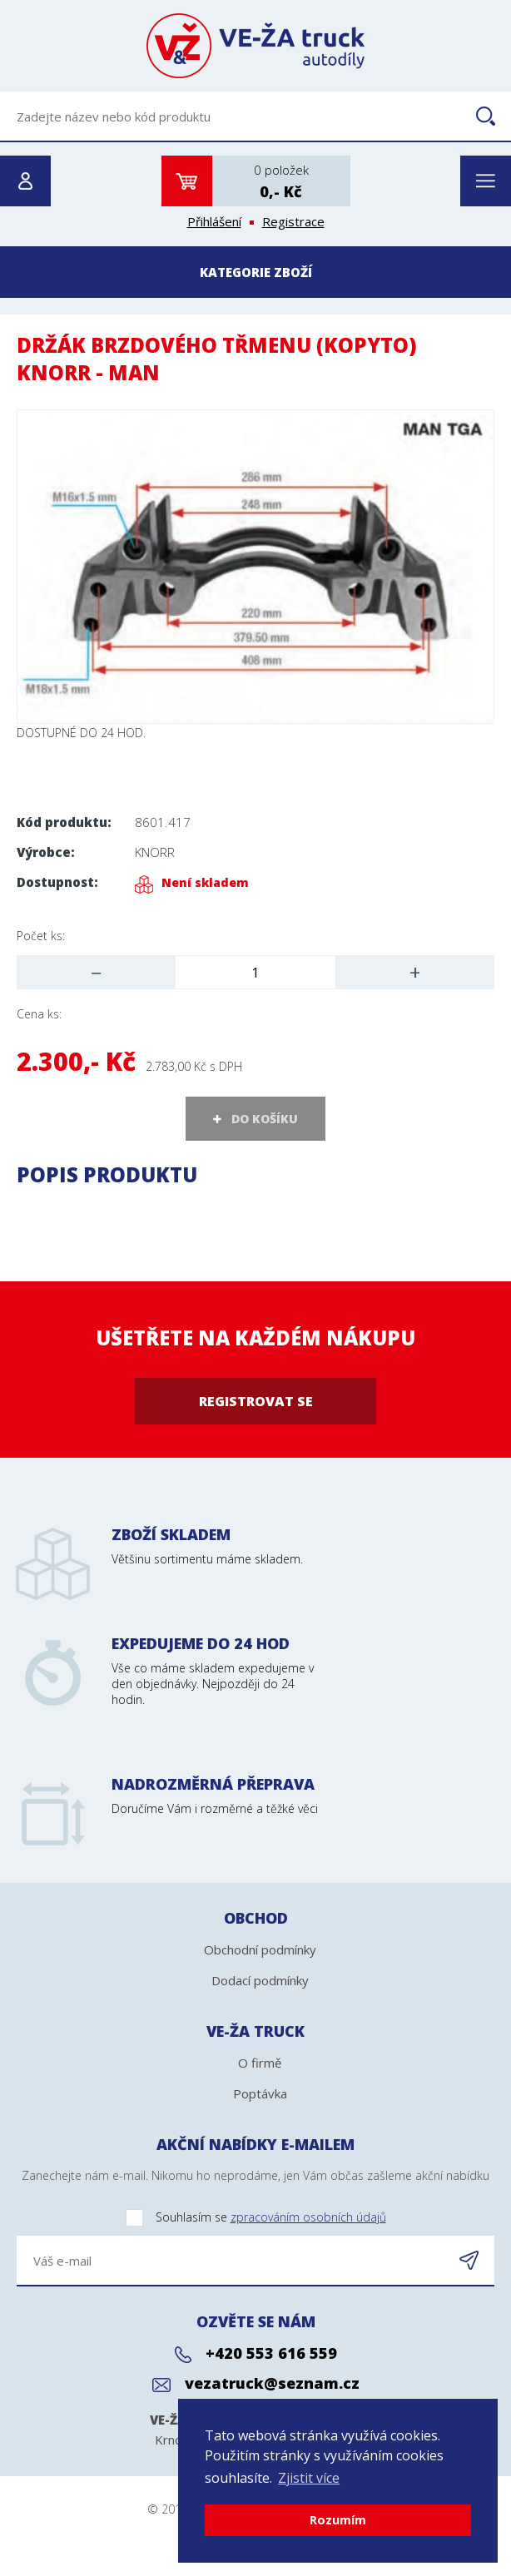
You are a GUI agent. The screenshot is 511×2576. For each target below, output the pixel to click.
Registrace (293, 221)
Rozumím (338, 2520)
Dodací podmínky (260, 1980)
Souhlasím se (201, 2218)
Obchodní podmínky (260, 1949)
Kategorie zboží (256, 272)
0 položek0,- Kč (281, 181)
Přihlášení (214, 221)
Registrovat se (256, 1401)
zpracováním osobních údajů (308, 2217)
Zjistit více (309, 2478)
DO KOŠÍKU (264, 1119)
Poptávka (260, 2093)
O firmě (259, 2062)
